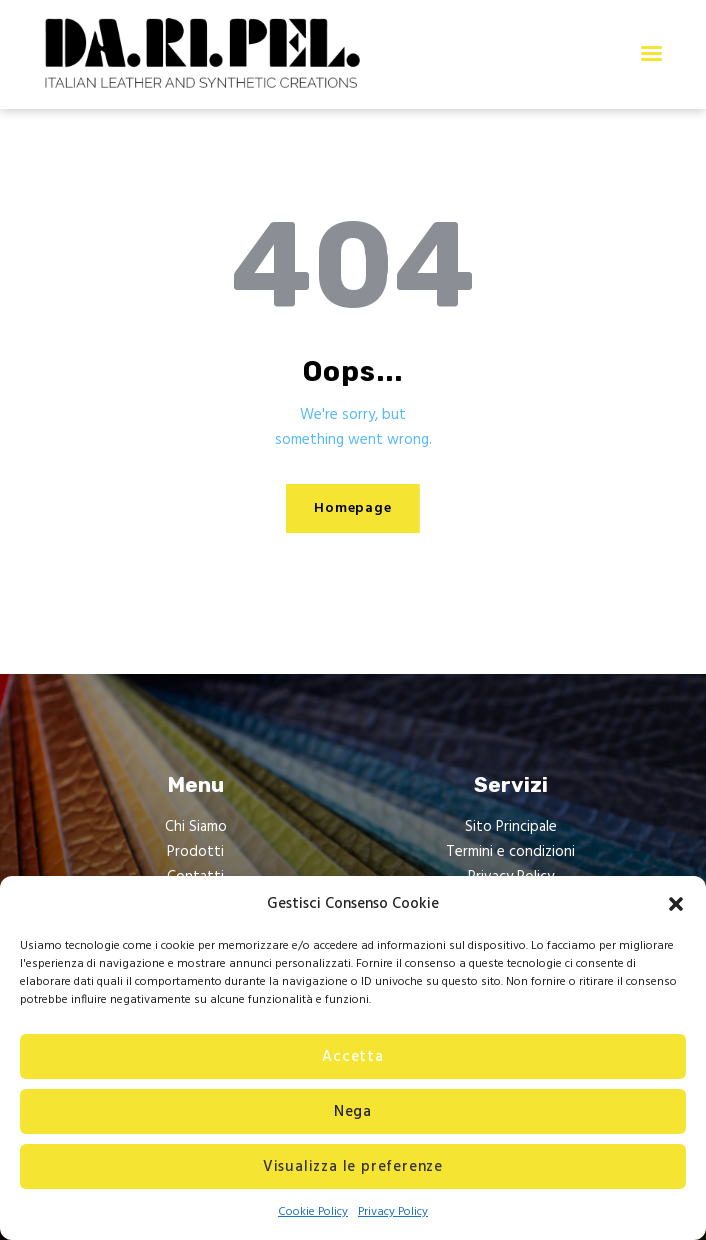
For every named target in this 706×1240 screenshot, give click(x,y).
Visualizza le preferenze (353, 1167)
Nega (353, 1112)
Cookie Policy (313, 1212)
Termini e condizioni (510, 852)
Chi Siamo (196, 827)
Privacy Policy (393, 1212)
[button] (676, 904)
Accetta (353, 1057)
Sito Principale (511, 827)
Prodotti (195, 852)
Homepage (352, 508)
